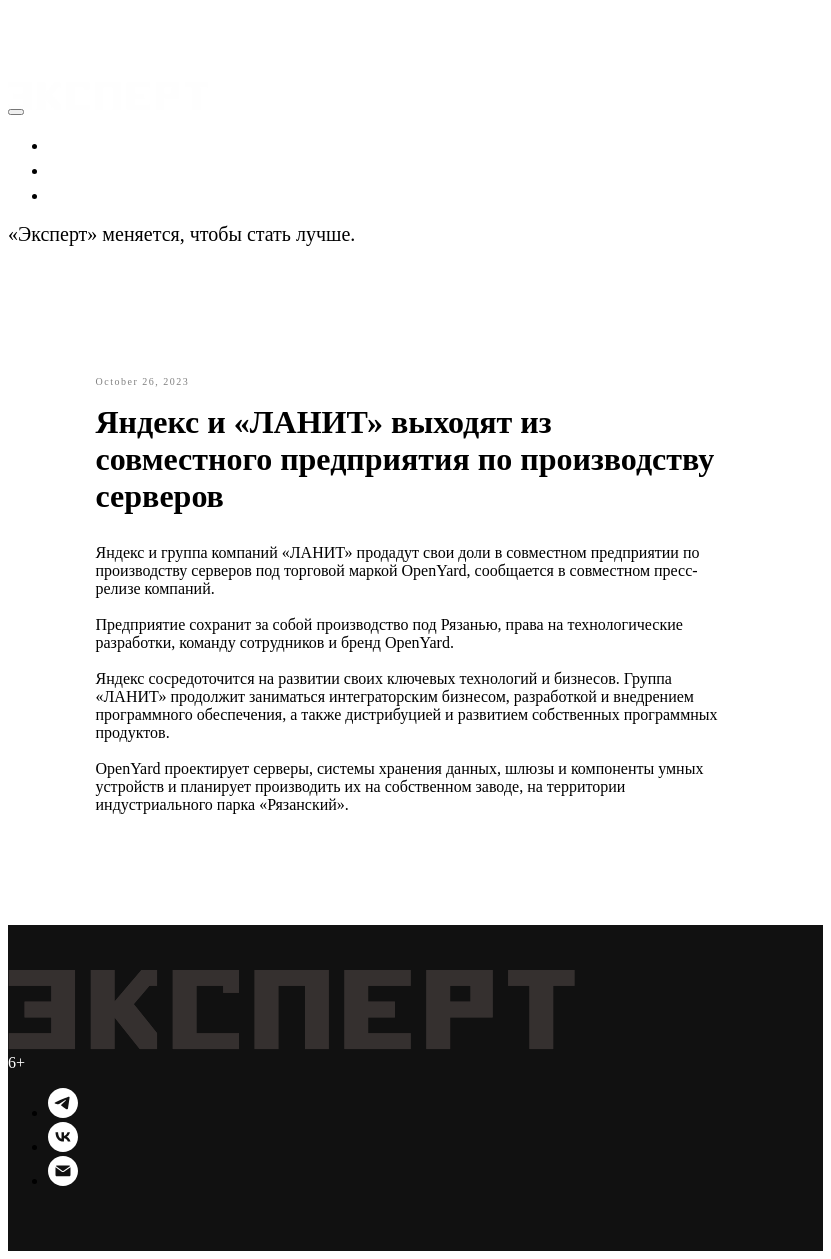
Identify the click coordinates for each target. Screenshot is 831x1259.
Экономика (97, 144)
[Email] (63, 1180)
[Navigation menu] (22, 44)
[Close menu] (16, 112)
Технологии (100, 194)
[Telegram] (63, 1112)
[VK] (63, 1146)
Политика (91, 169)
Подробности (417, 234)
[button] (27, 20)
